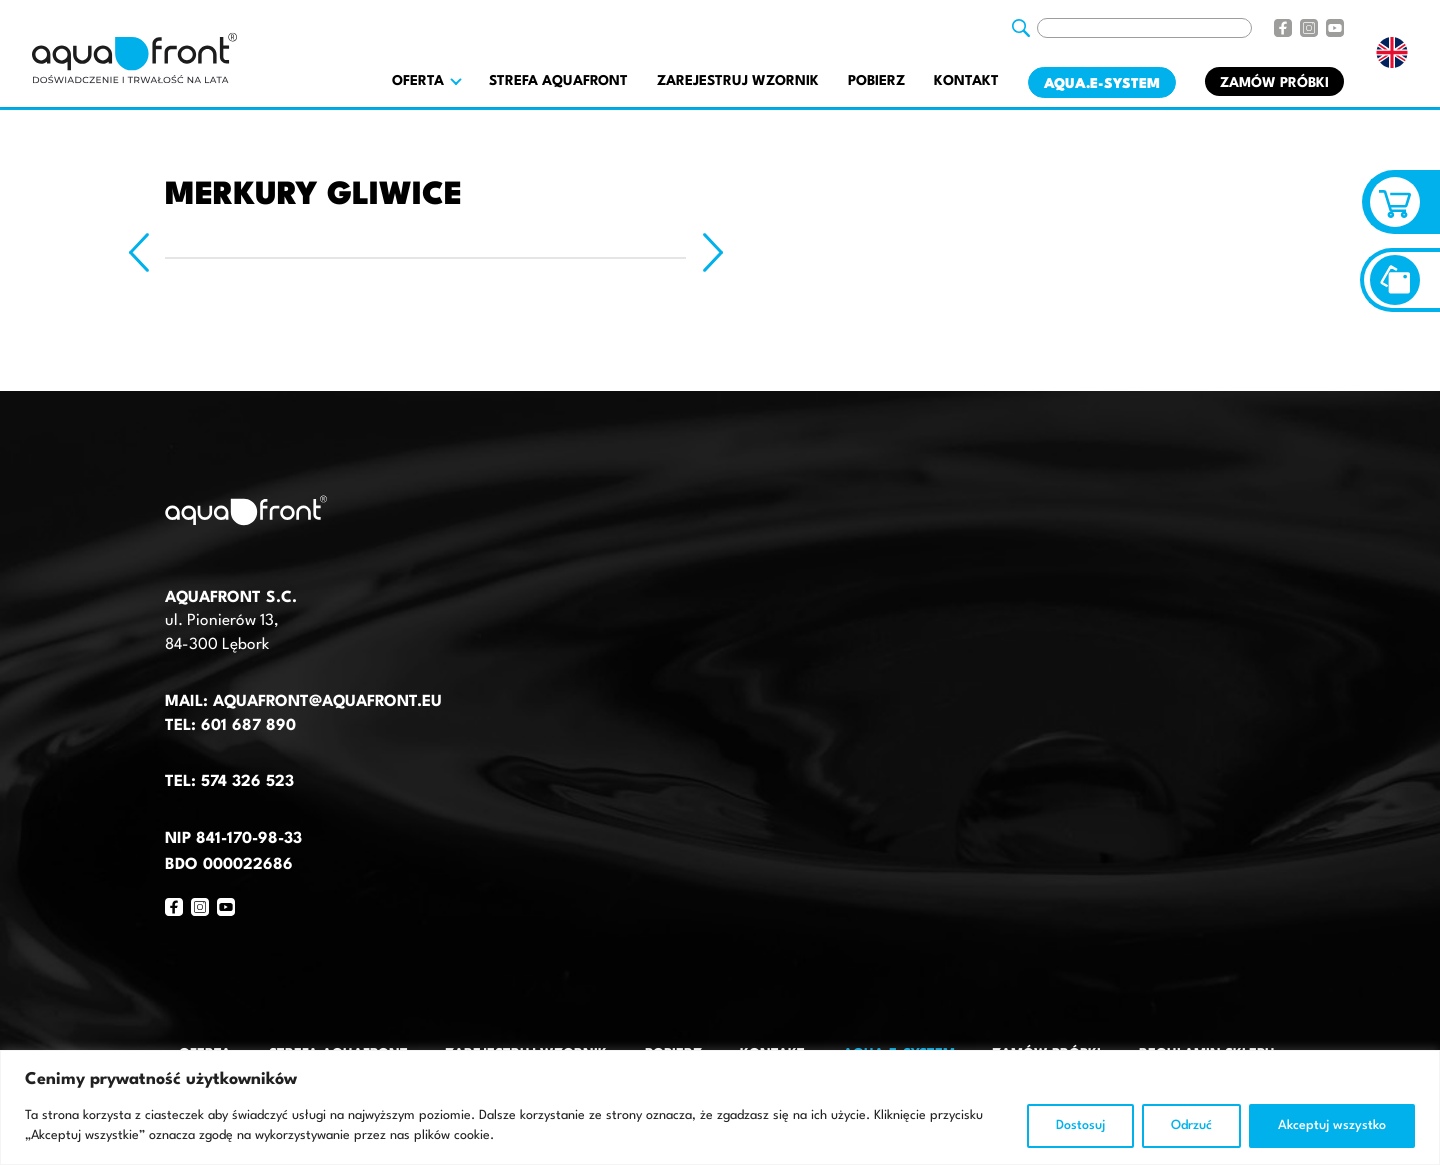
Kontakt (966, 81)
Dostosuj (1080, 1125)
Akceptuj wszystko (1332, 1125)
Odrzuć (1191, 1125)
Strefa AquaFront (558, 81)
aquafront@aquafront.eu (325, 702)
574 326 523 (247, 782)
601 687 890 (248, 726)
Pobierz (876, 81)
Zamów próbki (1274, 83)
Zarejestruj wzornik (738, 81)
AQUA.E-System (1102, 84)
